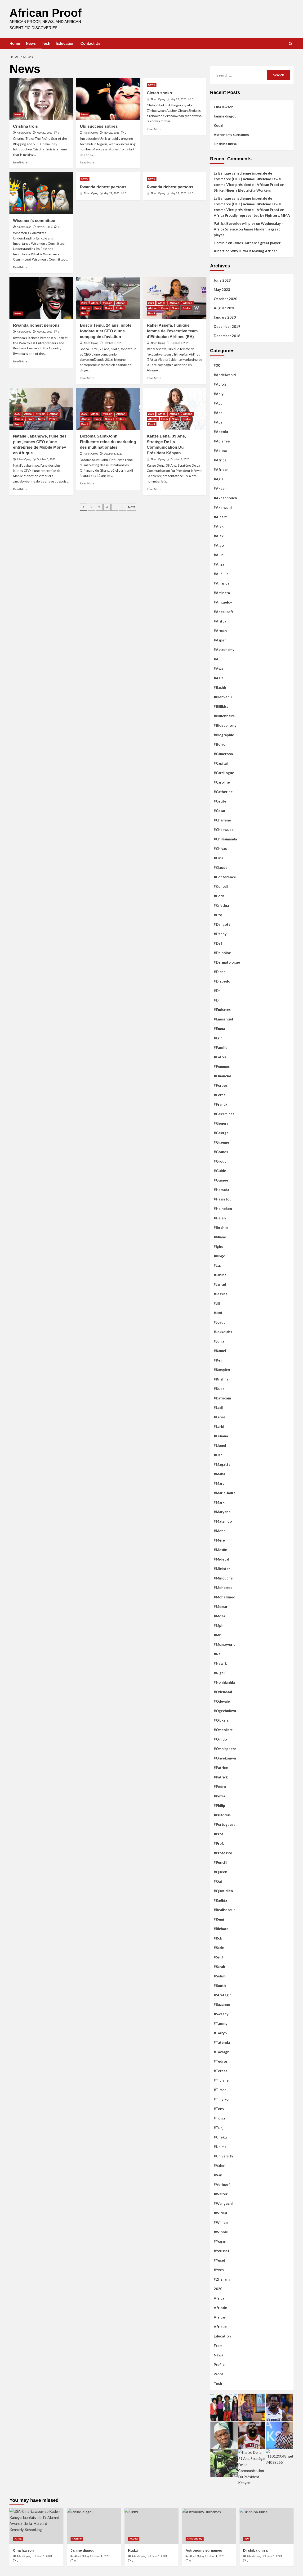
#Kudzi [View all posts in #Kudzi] (133, 2538)
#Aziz (218, 678)
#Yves (219, 2269)
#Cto (218, 914)
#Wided (220, 2213)
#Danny (220, 933)
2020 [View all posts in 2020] (84, 302)
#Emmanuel (223, 1019)
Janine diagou (225, 116)
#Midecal (221, 1559)
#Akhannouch (225, 498)
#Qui (218, 1881)
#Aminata (222, 592)
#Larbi (219, 1426)
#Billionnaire (224, 715)
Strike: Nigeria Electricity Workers (242, 190)
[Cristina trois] (41, 99)
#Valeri (220, 2165)
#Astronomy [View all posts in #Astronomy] (194, 2538)
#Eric (218, 1038)
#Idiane (220, 1237)
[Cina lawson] (36, 2526)
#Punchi (220, 1862)
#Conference (225, 877)
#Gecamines (224, 1113)
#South (220, 1985)
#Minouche (223, 1578)
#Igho (218, 1246)
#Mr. (217, 1635)
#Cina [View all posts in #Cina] (18, 2538)
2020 (218, 2288)
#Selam (220, 1976)
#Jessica (220, 1293)
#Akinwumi (223, 507)
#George (221, 1132)
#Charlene (222, 820)
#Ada (218, 412)
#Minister (222, 1568)
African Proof (45, 12)
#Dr (217, 990)
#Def (218, 943)
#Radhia (220, 1900)
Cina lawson (223, 106)
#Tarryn (220, 2032)
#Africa (220, 460)
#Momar (220, 1606)
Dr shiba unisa (225, 143)
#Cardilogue (224, 772)
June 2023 (222, 280)
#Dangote (222, 924)
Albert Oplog (24, 132)
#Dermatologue (227, 962)
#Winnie (221, 2231)
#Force (220, 1094)
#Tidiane (221, 2080)
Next (131, 507)
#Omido (220, 1739)
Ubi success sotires (99, 126)
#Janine (220, 1274)
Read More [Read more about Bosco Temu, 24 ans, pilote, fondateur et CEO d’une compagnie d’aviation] (87, 377)
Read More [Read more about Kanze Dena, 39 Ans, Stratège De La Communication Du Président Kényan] (154, 489)
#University (223, 2156)
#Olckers (221, 1720)
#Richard (221, 1928)
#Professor (223, 1852)
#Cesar (219, 810)
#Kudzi (219, 1388)
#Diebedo (222, 981)
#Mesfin (220, 1549)
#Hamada (221, 1189)
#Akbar (220, 488)
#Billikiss (221, 706)
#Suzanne (222, 2004)
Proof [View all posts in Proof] (84, 313)
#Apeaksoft (224, 611)
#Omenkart (223, 1729)
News (31, 43)
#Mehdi (220, 1530)
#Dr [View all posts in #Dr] (247, 2538)
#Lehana (221, 1436)
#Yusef (220, 2260)
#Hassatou (223, 1199)
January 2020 (225, 317)
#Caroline (222, 782)
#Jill (217, 1303)
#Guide (220, 1170)
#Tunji (219, 2127)
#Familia (220, 1047)
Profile (219, 2364)
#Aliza (219, 564)
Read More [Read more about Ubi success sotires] (87, 162)
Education (65, 43)
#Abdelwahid (225, 374)
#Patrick (221, 1777)
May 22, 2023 (45, 132)
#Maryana (222, 1511)
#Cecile (220, 801)
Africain (220, 2307)
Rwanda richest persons (103, 187)
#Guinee (221, 1180)
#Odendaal (223, 1691)
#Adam (219, 422)
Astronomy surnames (231, 134)
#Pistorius (222, 1815)
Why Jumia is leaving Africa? (253, 250)
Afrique (220, 2326)
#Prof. (219, 1843)
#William (221, 2222)
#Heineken (223, 1208)
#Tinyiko (221, 2099)
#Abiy (218, 393)
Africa (219, 2298)
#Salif (218, 1957)
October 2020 (225, 298)
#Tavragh (221, 2051)
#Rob (218, 1938)
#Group (220, 1161)
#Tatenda (222, 2042)
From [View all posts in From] (97, 308)
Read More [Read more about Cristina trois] (20, 162)
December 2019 (227, 326)
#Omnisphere (225, 1748)
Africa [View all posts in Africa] (94, 302)
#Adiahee (222, 441)
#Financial (222, 1076)
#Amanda (221, 583)
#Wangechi (223, 2203)
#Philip (219, 1805)
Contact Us (90, 43)
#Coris (219, 895)
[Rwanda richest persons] (41, 298)
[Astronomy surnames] (209, 2526)
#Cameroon (223, 753)
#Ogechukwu (225, 1710)
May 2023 (222, 289)
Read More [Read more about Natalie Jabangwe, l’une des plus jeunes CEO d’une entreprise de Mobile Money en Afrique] (20, 489)
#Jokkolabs (223, 1331)
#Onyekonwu (225, 1758)
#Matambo (223, 1521)
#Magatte (222, 1464)
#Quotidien (223, 1890)
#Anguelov (223, 602)
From (218, 2345)
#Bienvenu (223, 697)
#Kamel (220, 1350)
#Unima (220, 2146)
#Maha (219, 1473)
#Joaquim (221, 1322)
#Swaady (221, 2014)
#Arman (220, 630)
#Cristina (221, 905)
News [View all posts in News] (17, 114)
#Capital (221, 763)
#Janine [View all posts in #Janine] (77, 2538)
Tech (46, 43)
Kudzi (218, 125)
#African (221, 469)
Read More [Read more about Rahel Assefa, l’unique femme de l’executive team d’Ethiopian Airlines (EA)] (154, 377)
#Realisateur (224, 1909)
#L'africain (222, 1398)
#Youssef (221, 2250)
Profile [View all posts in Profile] (120, 308)
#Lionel (220, 1445)
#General (221, 1123)
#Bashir (220, 687)
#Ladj (218, 1407)
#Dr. (217, 1000)
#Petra (219, 1796)
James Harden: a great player (257, 242)
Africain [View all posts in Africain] (107, 302)
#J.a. (217, 1265)
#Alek (218, 526)
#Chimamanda (225, 839)
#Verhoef (222, 2184)
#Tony (219, 2108)
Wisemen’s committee (34, 220)
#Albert (220, 516)
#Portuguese (225, 1824)
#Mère (219, 1540)
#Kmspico (222, 1369)
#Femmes (222, 1066)
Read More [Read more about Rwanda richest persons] (20, 361)
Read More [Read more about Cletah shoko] (154, 129)
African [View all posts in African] (120, 302)
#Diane (220, 971)
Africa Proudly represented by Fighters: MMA (252, 215)
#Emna (219, 1028)
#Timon (220, 2089)
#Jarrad (220, 1284)
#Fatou (220, 1057)
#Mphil (219, 1625)
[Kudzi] (151, 2526)
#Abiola (220, 384)
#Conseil (221, 886)
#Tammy (220, 2023)
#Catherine (223, 791)
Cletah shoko (159, 92)
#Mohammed (224, 1597)
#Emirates (222, 1009)
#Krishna (221, 1379)
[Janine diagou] (94, 2526)
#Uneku (220, 2137)
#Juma (219, 1341)
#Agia (218, 479)
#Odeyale (222, 1701)
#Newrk (220, 1663)
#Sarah (219, 1966)
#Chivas (220, 848)
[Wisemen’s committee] (41, 193)
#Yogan (220, 2241)
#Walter (220, 2194)
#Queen (220, 1871)
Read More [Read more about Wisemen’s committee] (20, 267)
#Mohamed (223, 1587)
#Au (217, 659)
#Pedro (220, 1786)
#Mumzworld (225, 1644)
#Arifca (220, 621)
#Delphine (222, 952)
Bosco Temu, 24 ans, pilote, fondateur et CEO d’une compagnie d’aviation (106, 331)
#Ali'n (218, 554)
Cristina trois (25, 126)
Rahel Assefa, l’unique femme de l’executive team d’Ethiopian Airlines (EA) (172, 331)
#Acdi (218, 403)
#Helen (220, 1218)
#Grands (221, 1151)
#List (218, 1455)
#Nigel (219, 1672)
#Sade (219, 1947)
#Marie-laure (225, 1492)
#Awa (218, 668)
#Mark (219, 1502)
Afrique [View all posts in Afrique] (85, 308)
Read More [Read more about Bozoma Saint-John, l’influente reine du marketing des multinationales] (87, 483)
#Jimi (218, 1312)
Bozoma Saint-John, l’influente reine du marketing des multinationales (108, 442)
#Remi (219, 1919)
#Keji (218, 1360)
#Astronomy (224, 649)
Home (14, 43)
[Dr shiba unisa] (267, 2526)
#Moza (219, 1616)
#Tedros (220, 2061)
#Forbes (220, 1085)
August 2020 (224, 308)
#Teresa (220, 2070)
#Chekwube (224, 829)
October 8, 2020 (113, 342)
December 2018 (227, 335)
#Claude (220, 867)
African (220, 2317)
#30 (217, 365)
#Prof (218, 1834)
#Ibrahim (221, 1227)
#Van (218, 2175)
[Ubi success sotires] (107, 99)
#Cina (218, 858)
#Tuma (219, 2118)
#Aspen (220, 640)
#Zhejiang (222, 2279)
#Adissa (220, 450)
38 (123, 507)
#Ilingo (219, 1256)
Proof (218, 2374)
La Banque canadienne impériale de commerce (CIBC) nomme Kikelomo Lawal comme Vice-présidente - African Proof (247, 178)
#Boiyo (219, 744)
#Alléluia (221, 573)
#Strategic (223, 1995)
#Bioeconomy (225, 725)
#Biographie (224, 734)
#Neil (218, 1653)
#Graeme (221, 1142)
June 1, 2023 (44, 2555)
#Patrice (221, 1767)
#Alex (218, 535)
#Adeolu (221, 431)
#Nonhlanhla (224, 1682)
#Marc (219, 1483)
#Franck (220, 1104)
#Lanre (219, 1417)
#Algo (219, 545)
